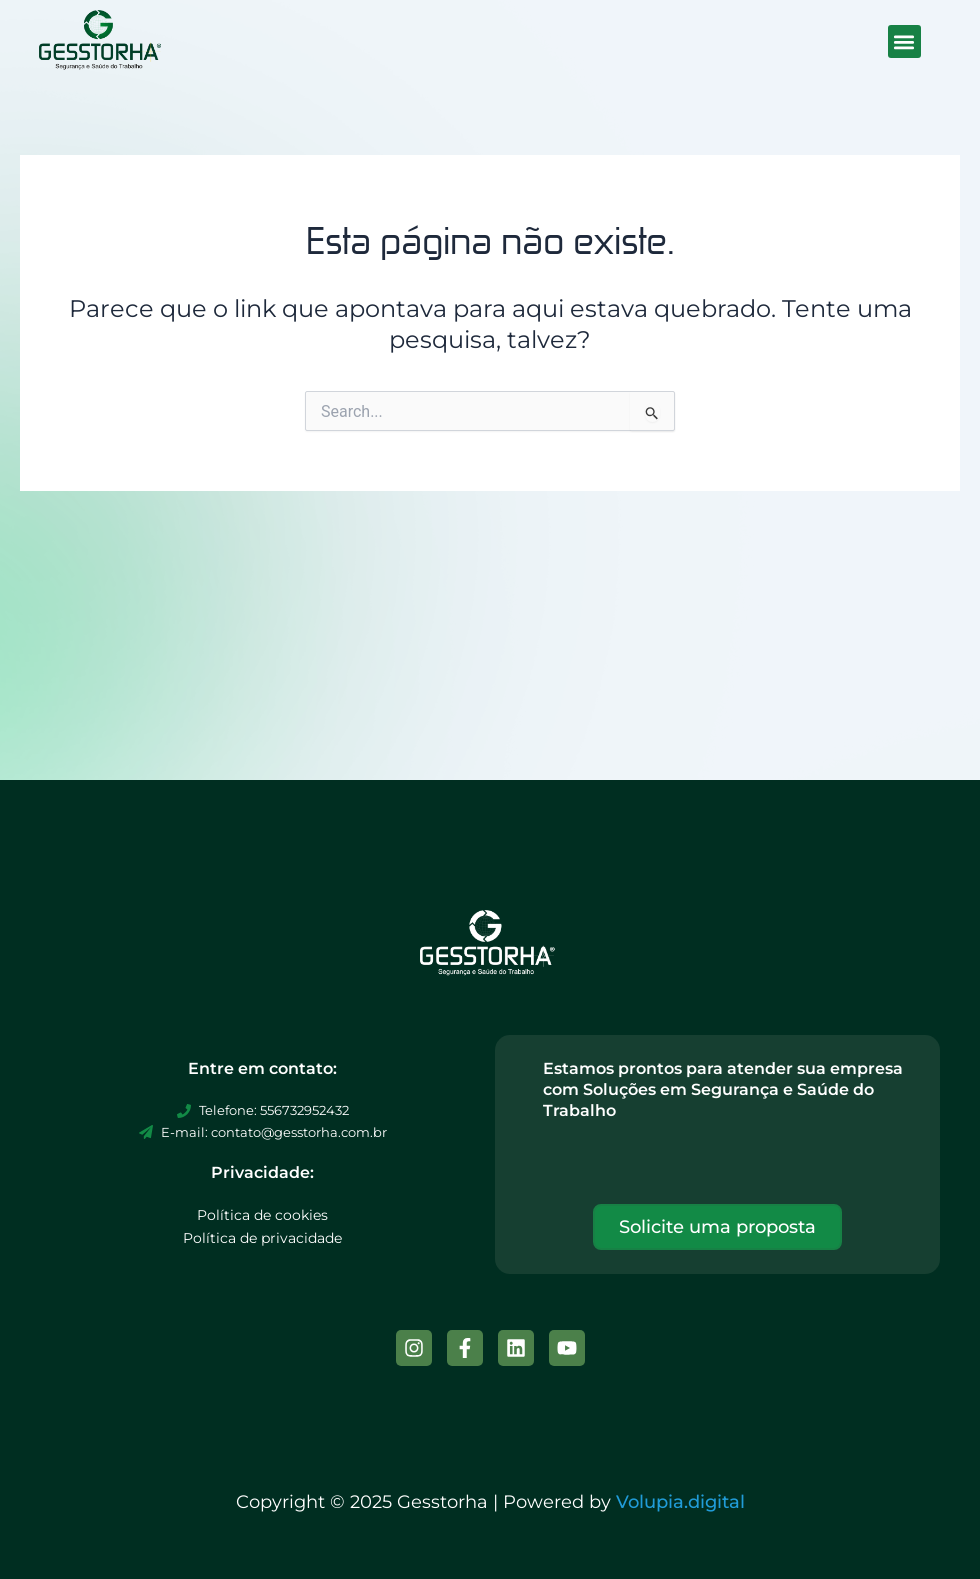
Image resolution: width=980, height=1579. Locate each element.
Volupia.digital (680, 1502)
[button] (904, 41)
